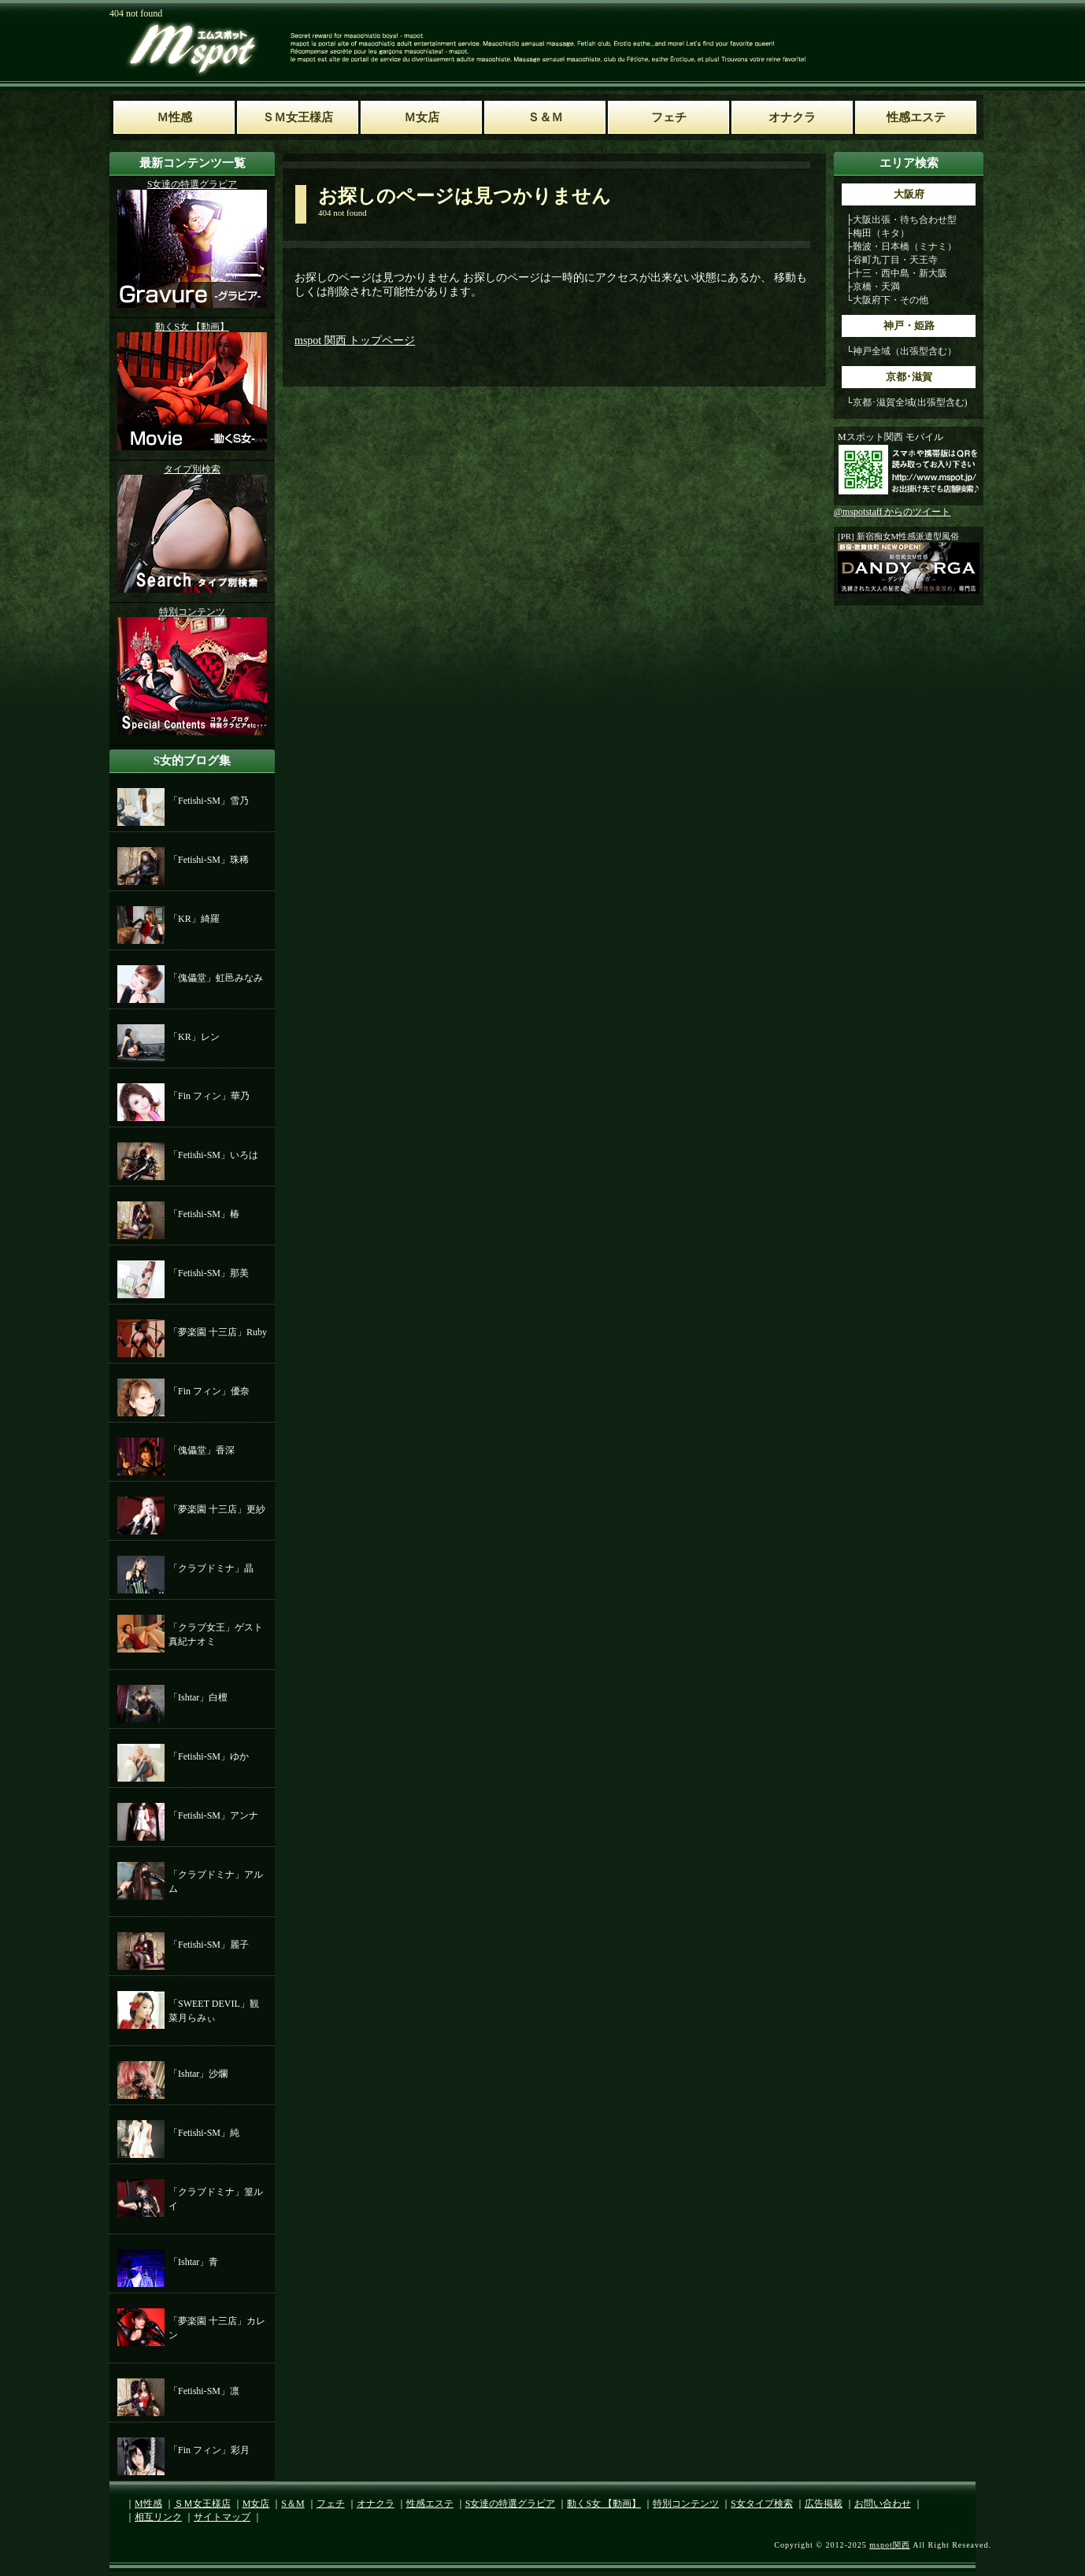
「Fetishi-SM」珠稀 (208, 859)
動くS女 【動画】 (604, 2503)
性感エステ (430, 2503)
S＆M (292, 2503)
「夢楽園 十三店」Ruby (217, 1332)
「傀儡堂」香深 (201, 1450)
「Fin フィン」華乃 (209, 1095)
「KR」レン (194, 1036)
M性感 (148, 2503)
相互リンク (158, 2516)
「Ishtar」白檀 (198, 1697)
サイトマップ (222, 2516)
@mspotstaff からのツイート (892, 511)
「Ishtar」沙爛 (198, 2073)
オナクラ (375, 2503)
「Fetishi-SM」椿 (203, 1214)
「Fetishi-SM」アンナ (213, 1815)
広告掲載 (823, 2503)
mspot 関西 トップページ (354, 340)
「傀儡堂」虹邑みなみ (215, 977)
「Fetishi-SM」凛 (203, 2390)
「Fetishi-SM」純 (203, 2132)
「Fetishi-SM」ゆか (208, 1756)
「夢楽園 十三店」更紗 (216, 1509)
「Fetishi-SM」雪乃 (208, 800)
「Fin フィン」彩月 (209, 2450)
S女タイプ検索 (762, 2503)
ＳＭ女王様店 (202, 2503)
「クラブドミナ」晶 (211, 1568)
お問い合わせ (882, 2503)
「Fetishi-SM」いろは (213, 1154)
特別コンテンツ (686, 2503)
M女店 (256, 2503)
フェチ (331, 2503)
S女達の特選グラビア (510, 2503)
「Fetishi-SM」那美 (208, 1273)
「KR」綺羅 (194, 918)
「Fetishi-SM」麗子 (208, 1944)
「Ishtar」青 (193, 2261)
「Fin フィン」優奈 (209, 1391)
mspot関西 (889, 2545)
